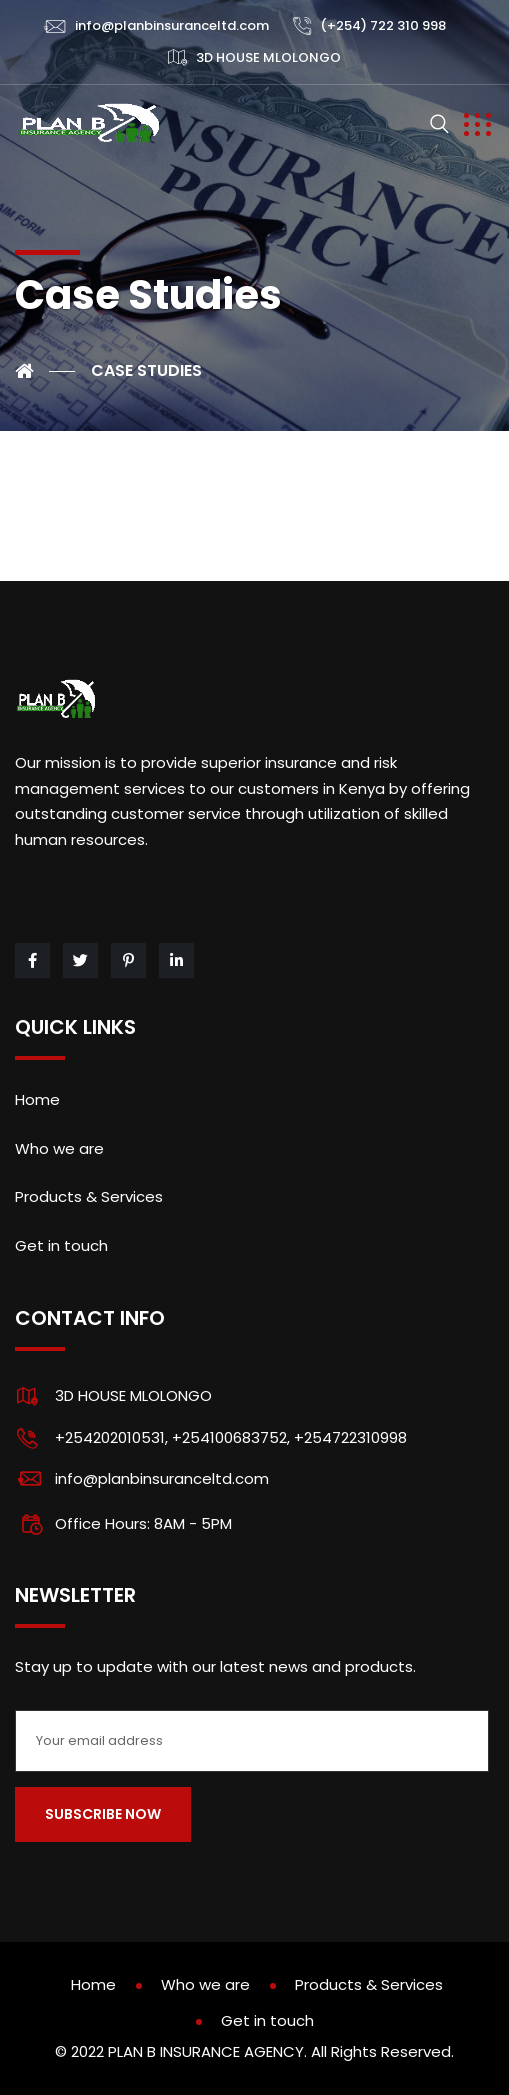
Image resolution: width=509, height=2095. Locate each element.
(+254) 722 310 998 (383, 25)
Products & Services (89, 1196)
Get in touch (61, 1245)
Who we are (59, 1148)
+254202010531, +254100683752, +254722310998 (231, 1437)
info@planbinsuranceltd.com (172, 25)
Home (37, 1099)
